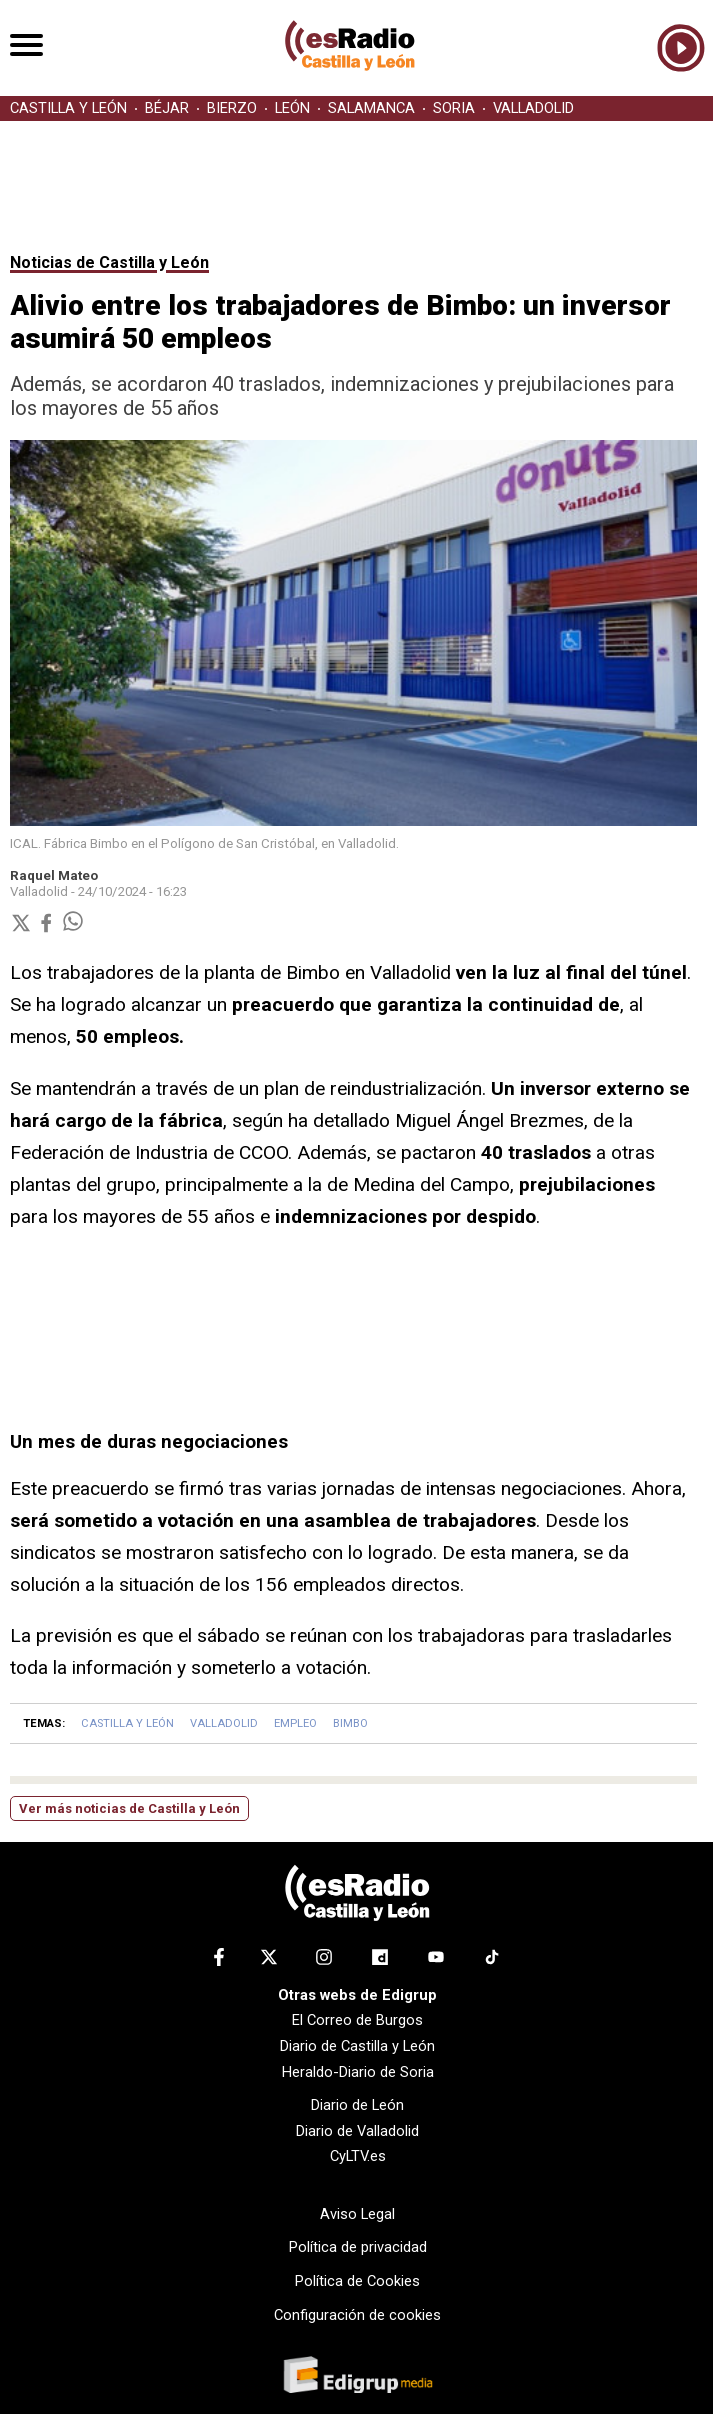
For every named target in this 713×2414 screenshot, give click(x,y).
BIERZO (232, 108)
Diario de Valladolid (357, 2131)
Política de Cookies (357, 2281)
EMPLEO (295, 1723)
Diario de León (357, 2105)
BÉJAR (167, 108)
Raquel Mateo (54, 875)
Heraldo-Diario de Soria (358, 2072)
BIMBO (350, 1723)
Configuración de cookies (357, 2315)
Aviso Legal (357, 2214)
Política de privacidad (358, 2247)
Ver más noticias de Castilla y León (129, 1808)
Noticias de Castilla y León (109, 262)
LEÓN (292, 108)
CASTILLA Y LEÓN (68, 108)
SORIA (454, 108)
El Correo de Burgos (357, 2020)
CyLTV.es (358, 2156)
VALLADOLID (533, 108)
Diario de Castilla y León (357, 2046)
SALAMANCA (371, 108)
